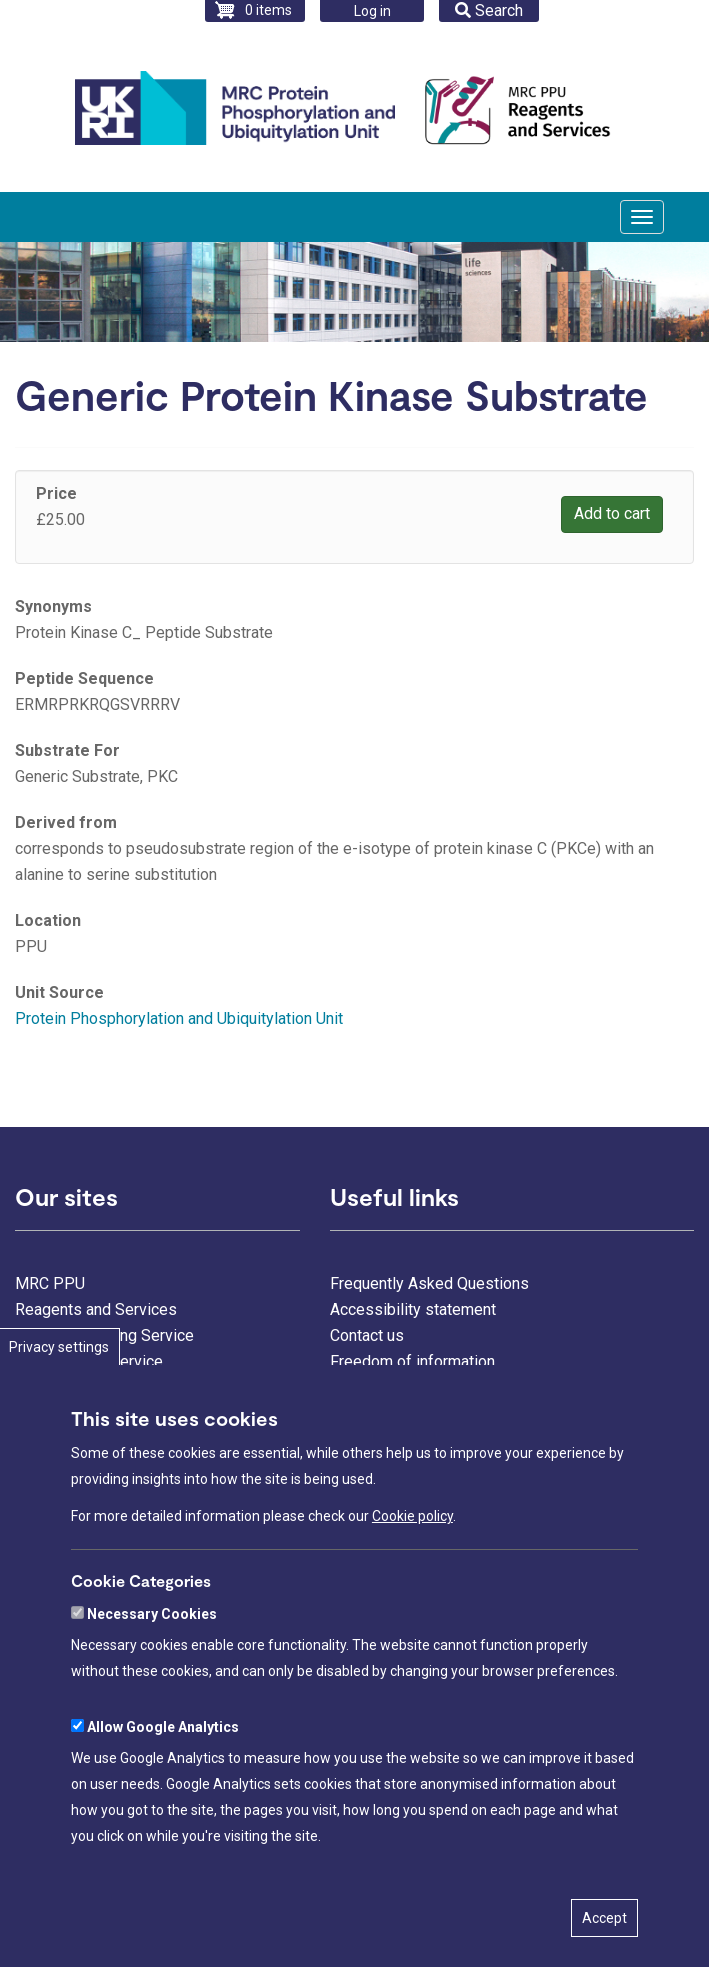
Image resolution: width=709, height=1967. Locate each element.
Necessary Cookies (152, 1614)
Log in (372, 11)
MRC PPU (50, 1283)
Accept (604, 1918)
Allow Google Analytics (163, 1727)
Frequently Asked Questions (429, 1283)
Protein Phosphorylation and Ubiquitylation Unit (179, 1018)
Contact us (367, 1335)
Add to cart (612, 513)
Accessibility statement (413, 1309)
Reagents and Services (96, 1309)
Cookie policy (412, 1516)
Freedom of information (412, 1361)
